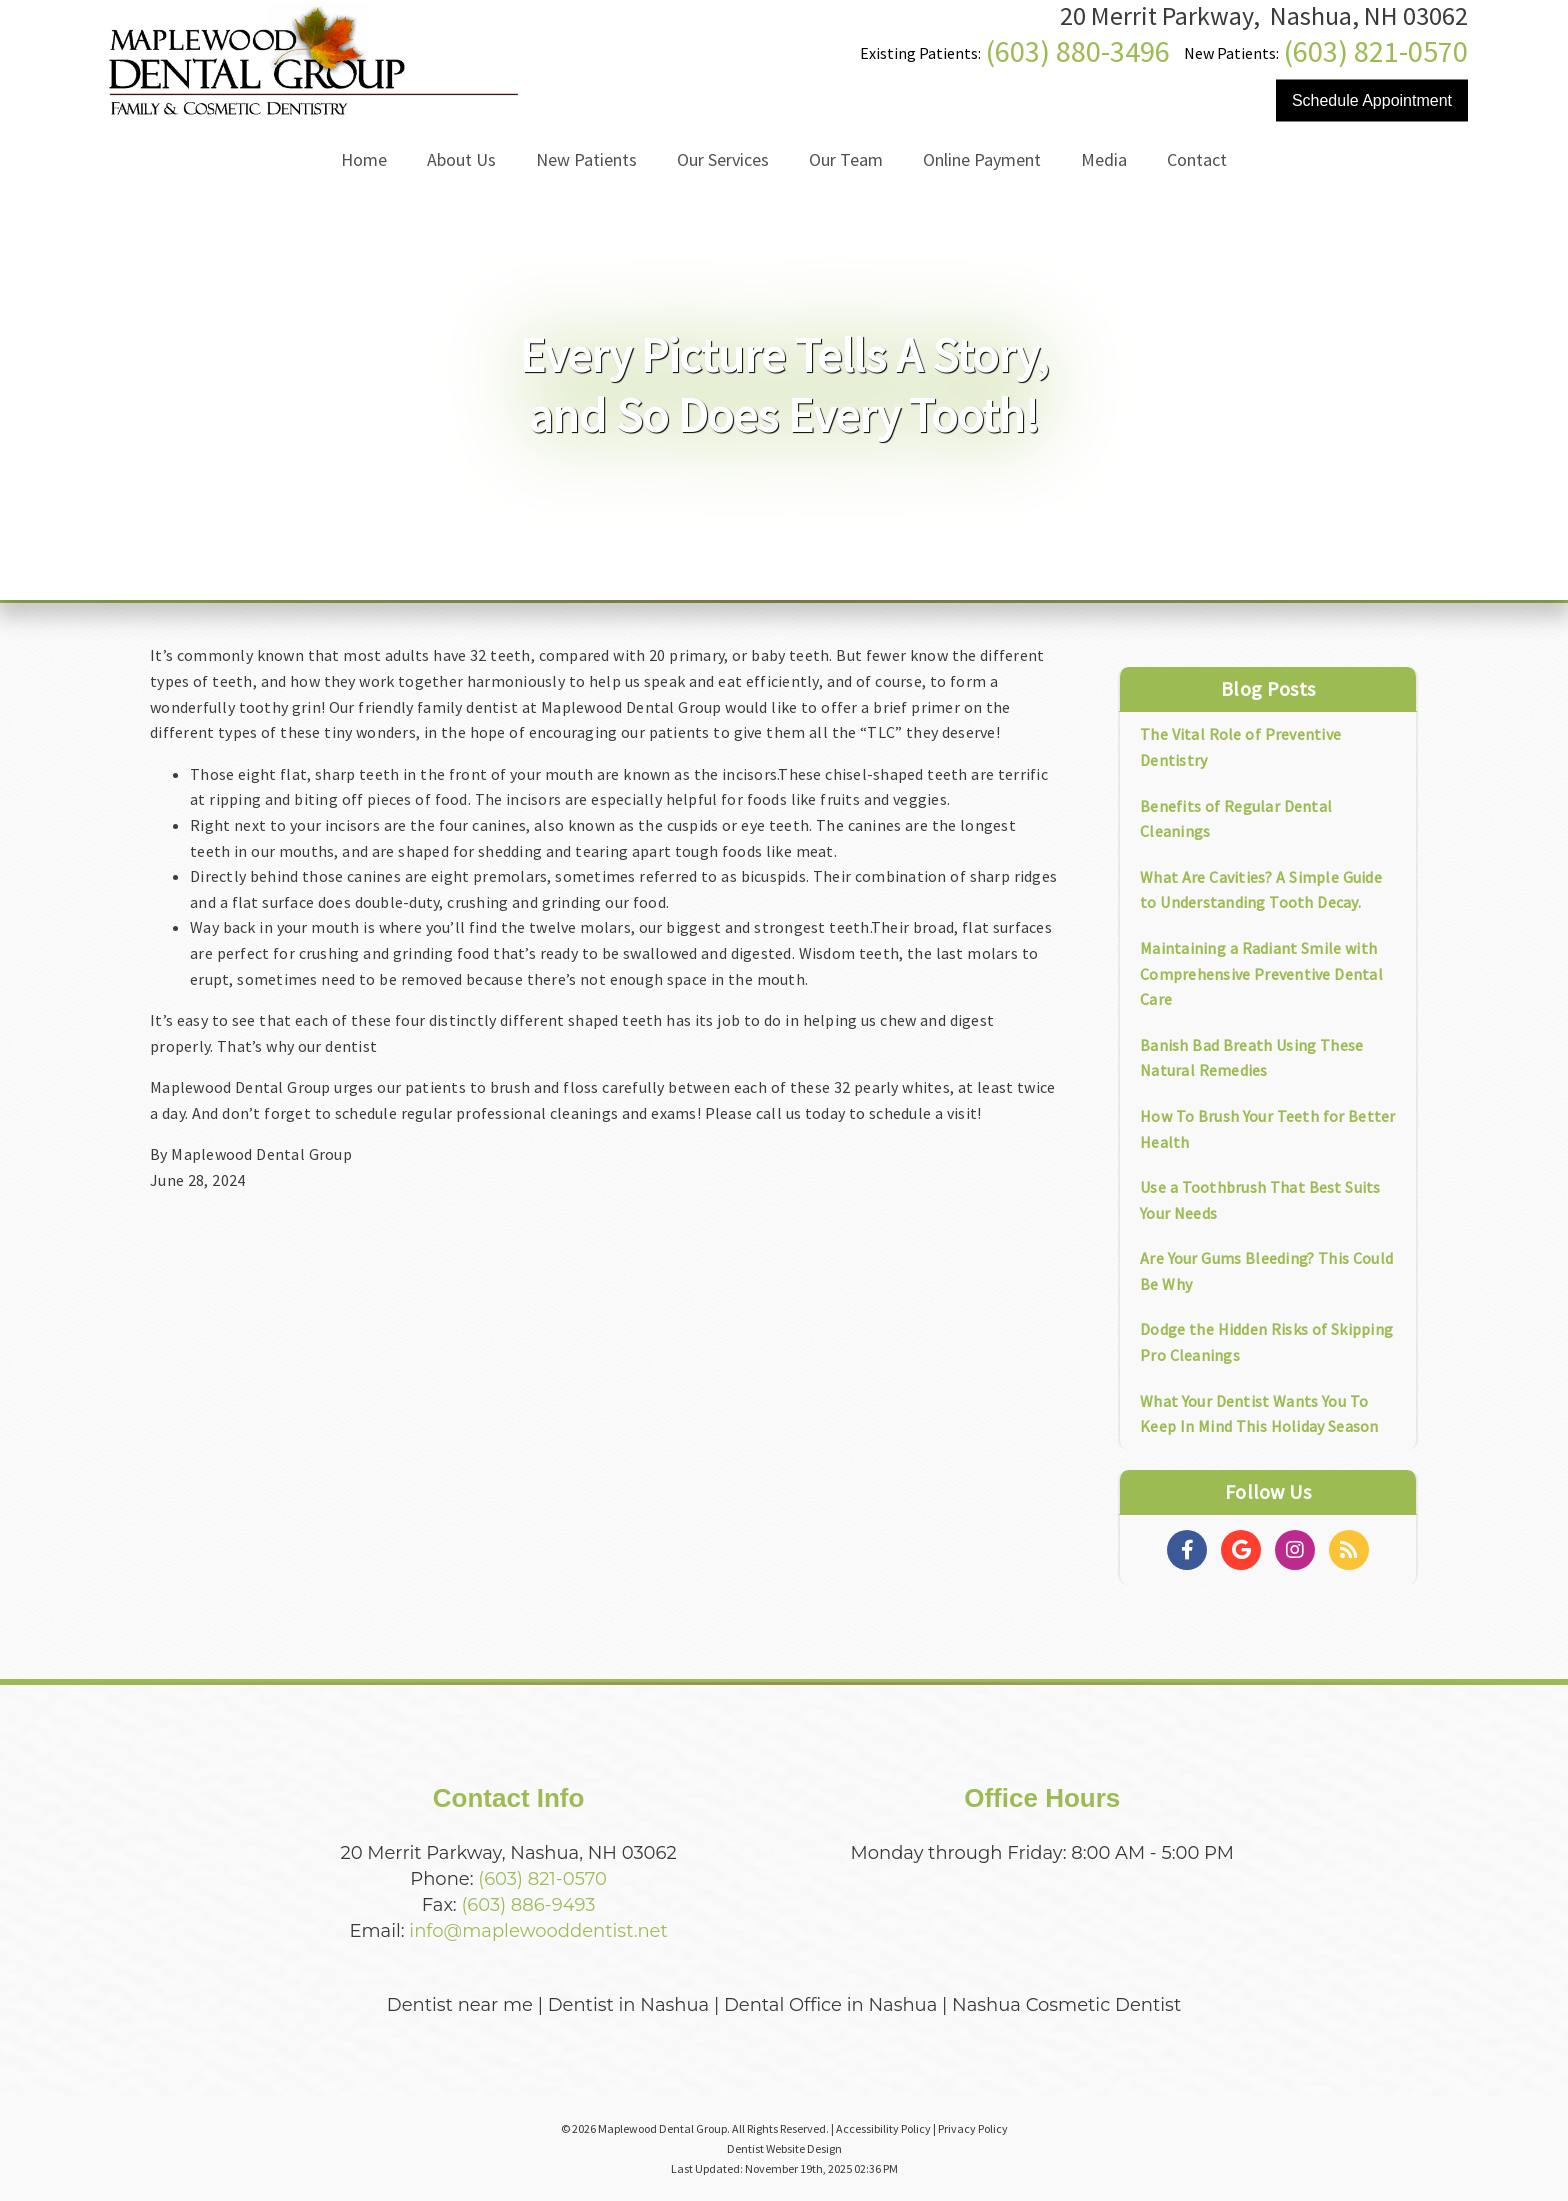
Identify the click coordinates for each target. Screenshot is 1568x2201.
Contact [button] (1197, 159)
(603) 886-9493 (528, 1905)
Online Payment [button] (982, 159)
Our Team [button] (846, 159)
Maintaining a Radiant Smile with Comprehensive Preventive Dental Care (1261, 973)
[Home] (312, 114)
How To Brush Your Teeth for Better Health (1268, 1129)
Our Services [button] (723, 159)
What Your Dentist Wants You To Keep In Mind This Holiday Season (1259, 1414)
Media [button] (1104, 159)
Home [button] (364, 159)
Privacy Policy (973, 2128)
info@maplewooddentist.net (538, 1931)
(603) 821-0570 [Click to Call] (1376, 51)
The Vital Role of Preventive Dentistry (1240, 747)
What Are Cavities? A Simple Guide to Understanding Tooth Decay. (1261, 890)
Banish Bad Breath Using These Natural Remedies (1251, 1058)
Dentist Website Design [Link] (784, 2148)
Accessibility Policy (883, 2128)
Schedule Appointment (1372, 100)
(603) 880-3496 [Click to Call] (1078, 51)
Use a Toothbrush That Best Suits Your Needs (1260, 1200)
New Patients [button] (586, 159)
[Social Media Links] (1187, 1550)
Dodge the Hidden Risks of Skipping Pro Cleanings (1266, 1342)
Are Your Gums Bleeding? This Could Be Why (1266, 1271)
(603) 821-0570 (542, 1879)
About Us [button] (461, 159)
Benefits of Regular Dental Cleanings (1236, 819)
